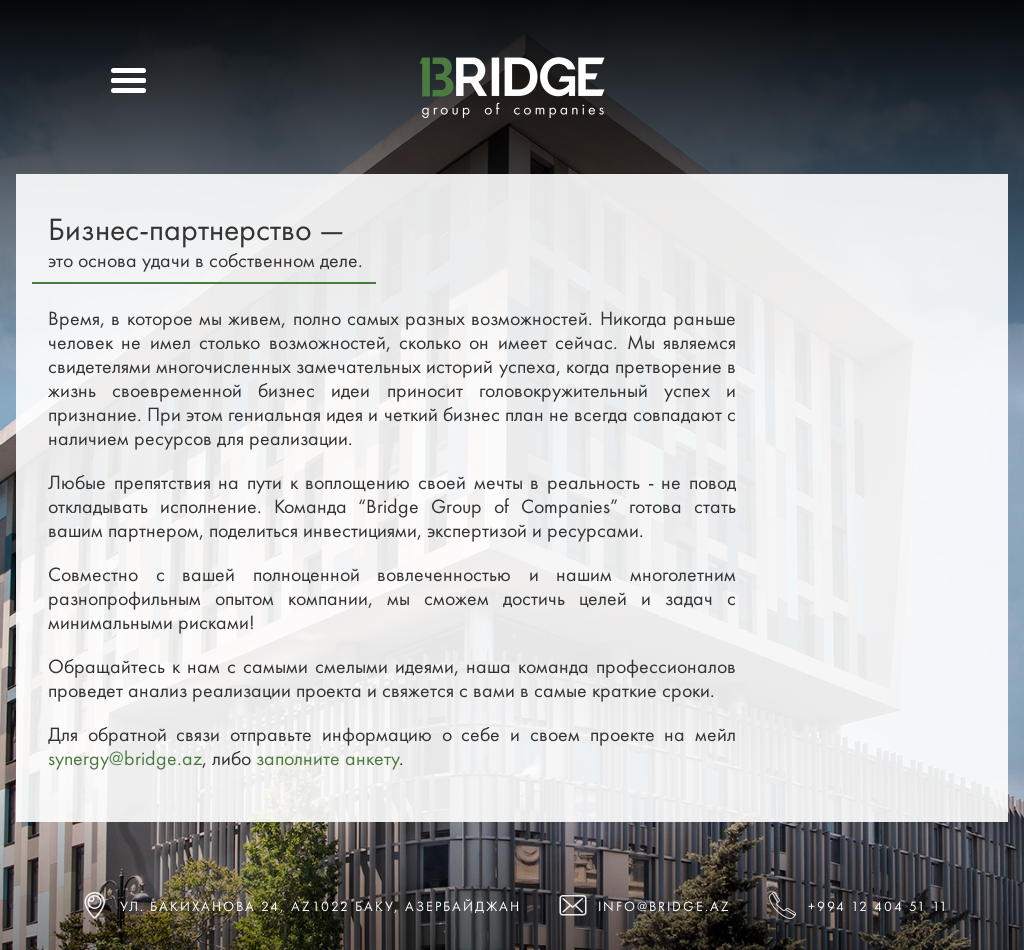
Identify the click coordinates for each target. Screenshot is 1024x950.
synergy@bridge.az (125, 758)
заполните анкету (327, 758)
